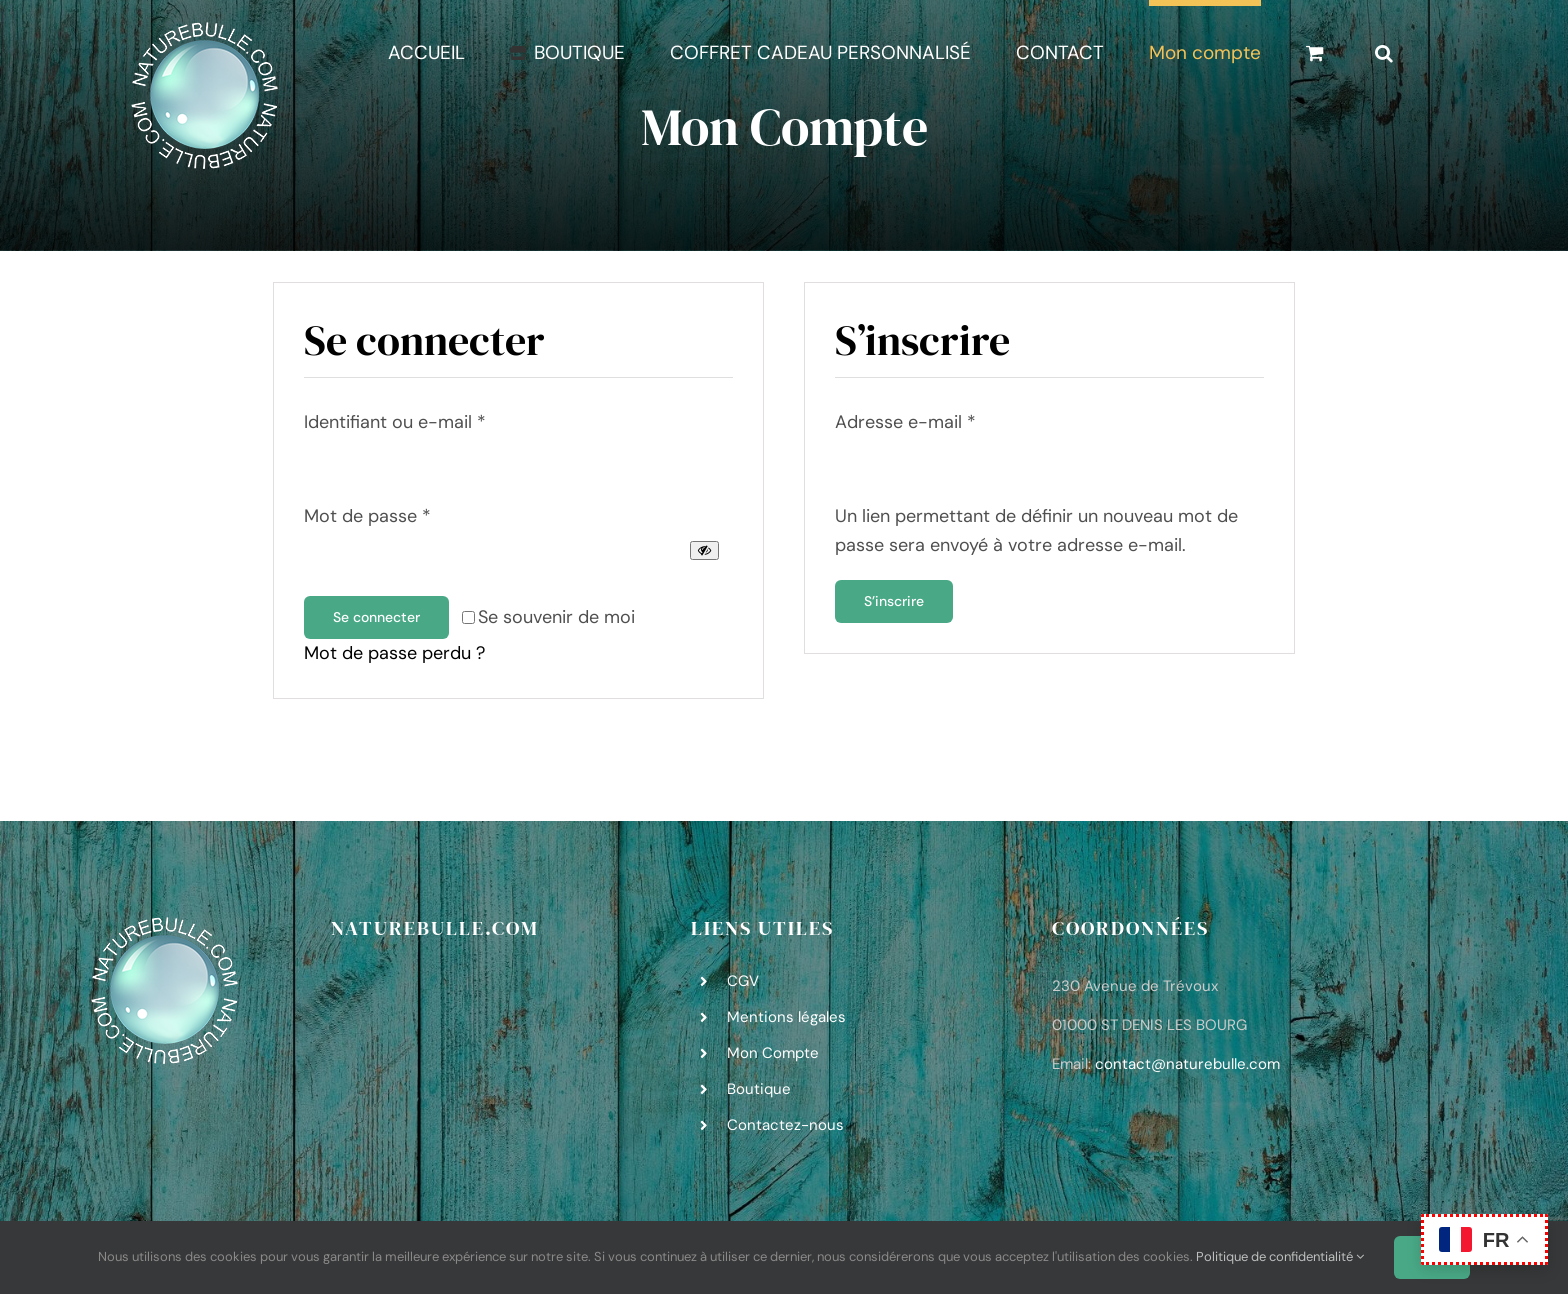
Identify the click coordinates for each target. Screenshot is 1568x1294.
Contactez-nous (785, 1125)
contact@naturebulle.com (1187, 1064)
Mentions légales (786, 1017)
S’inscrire (894, 601)
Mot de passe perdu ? (394, 653)
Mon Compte (773, 1053)
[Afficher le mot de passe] (704, 550)
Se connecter (376, 617)
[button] (1384, 49)
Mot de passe (367, 516)
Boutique (759, 1089)
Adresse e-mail (905, 422)
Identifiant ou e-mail (395, 422)
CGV (743, 981)
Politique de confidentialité (1280, 1256)
